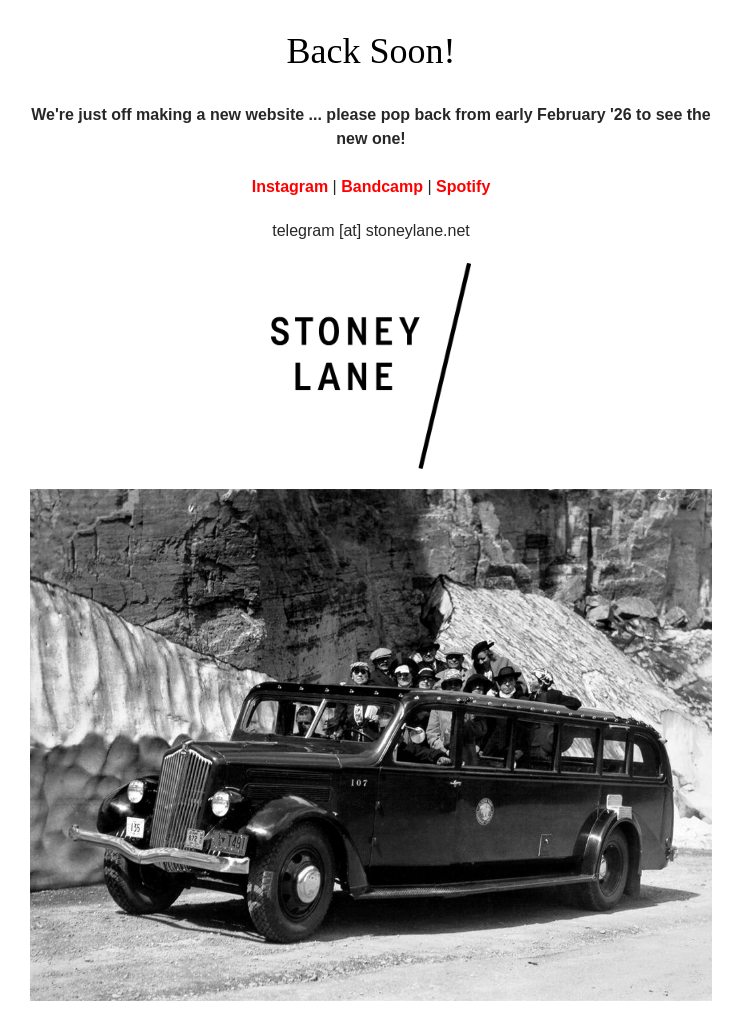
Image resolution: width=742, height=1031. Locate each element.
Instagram (290, 186)
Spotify (463, 186)
